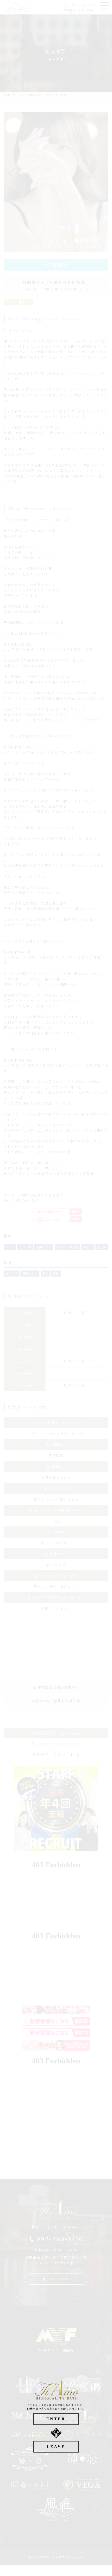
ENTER (56, 2419)
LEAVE (56, 2447)
